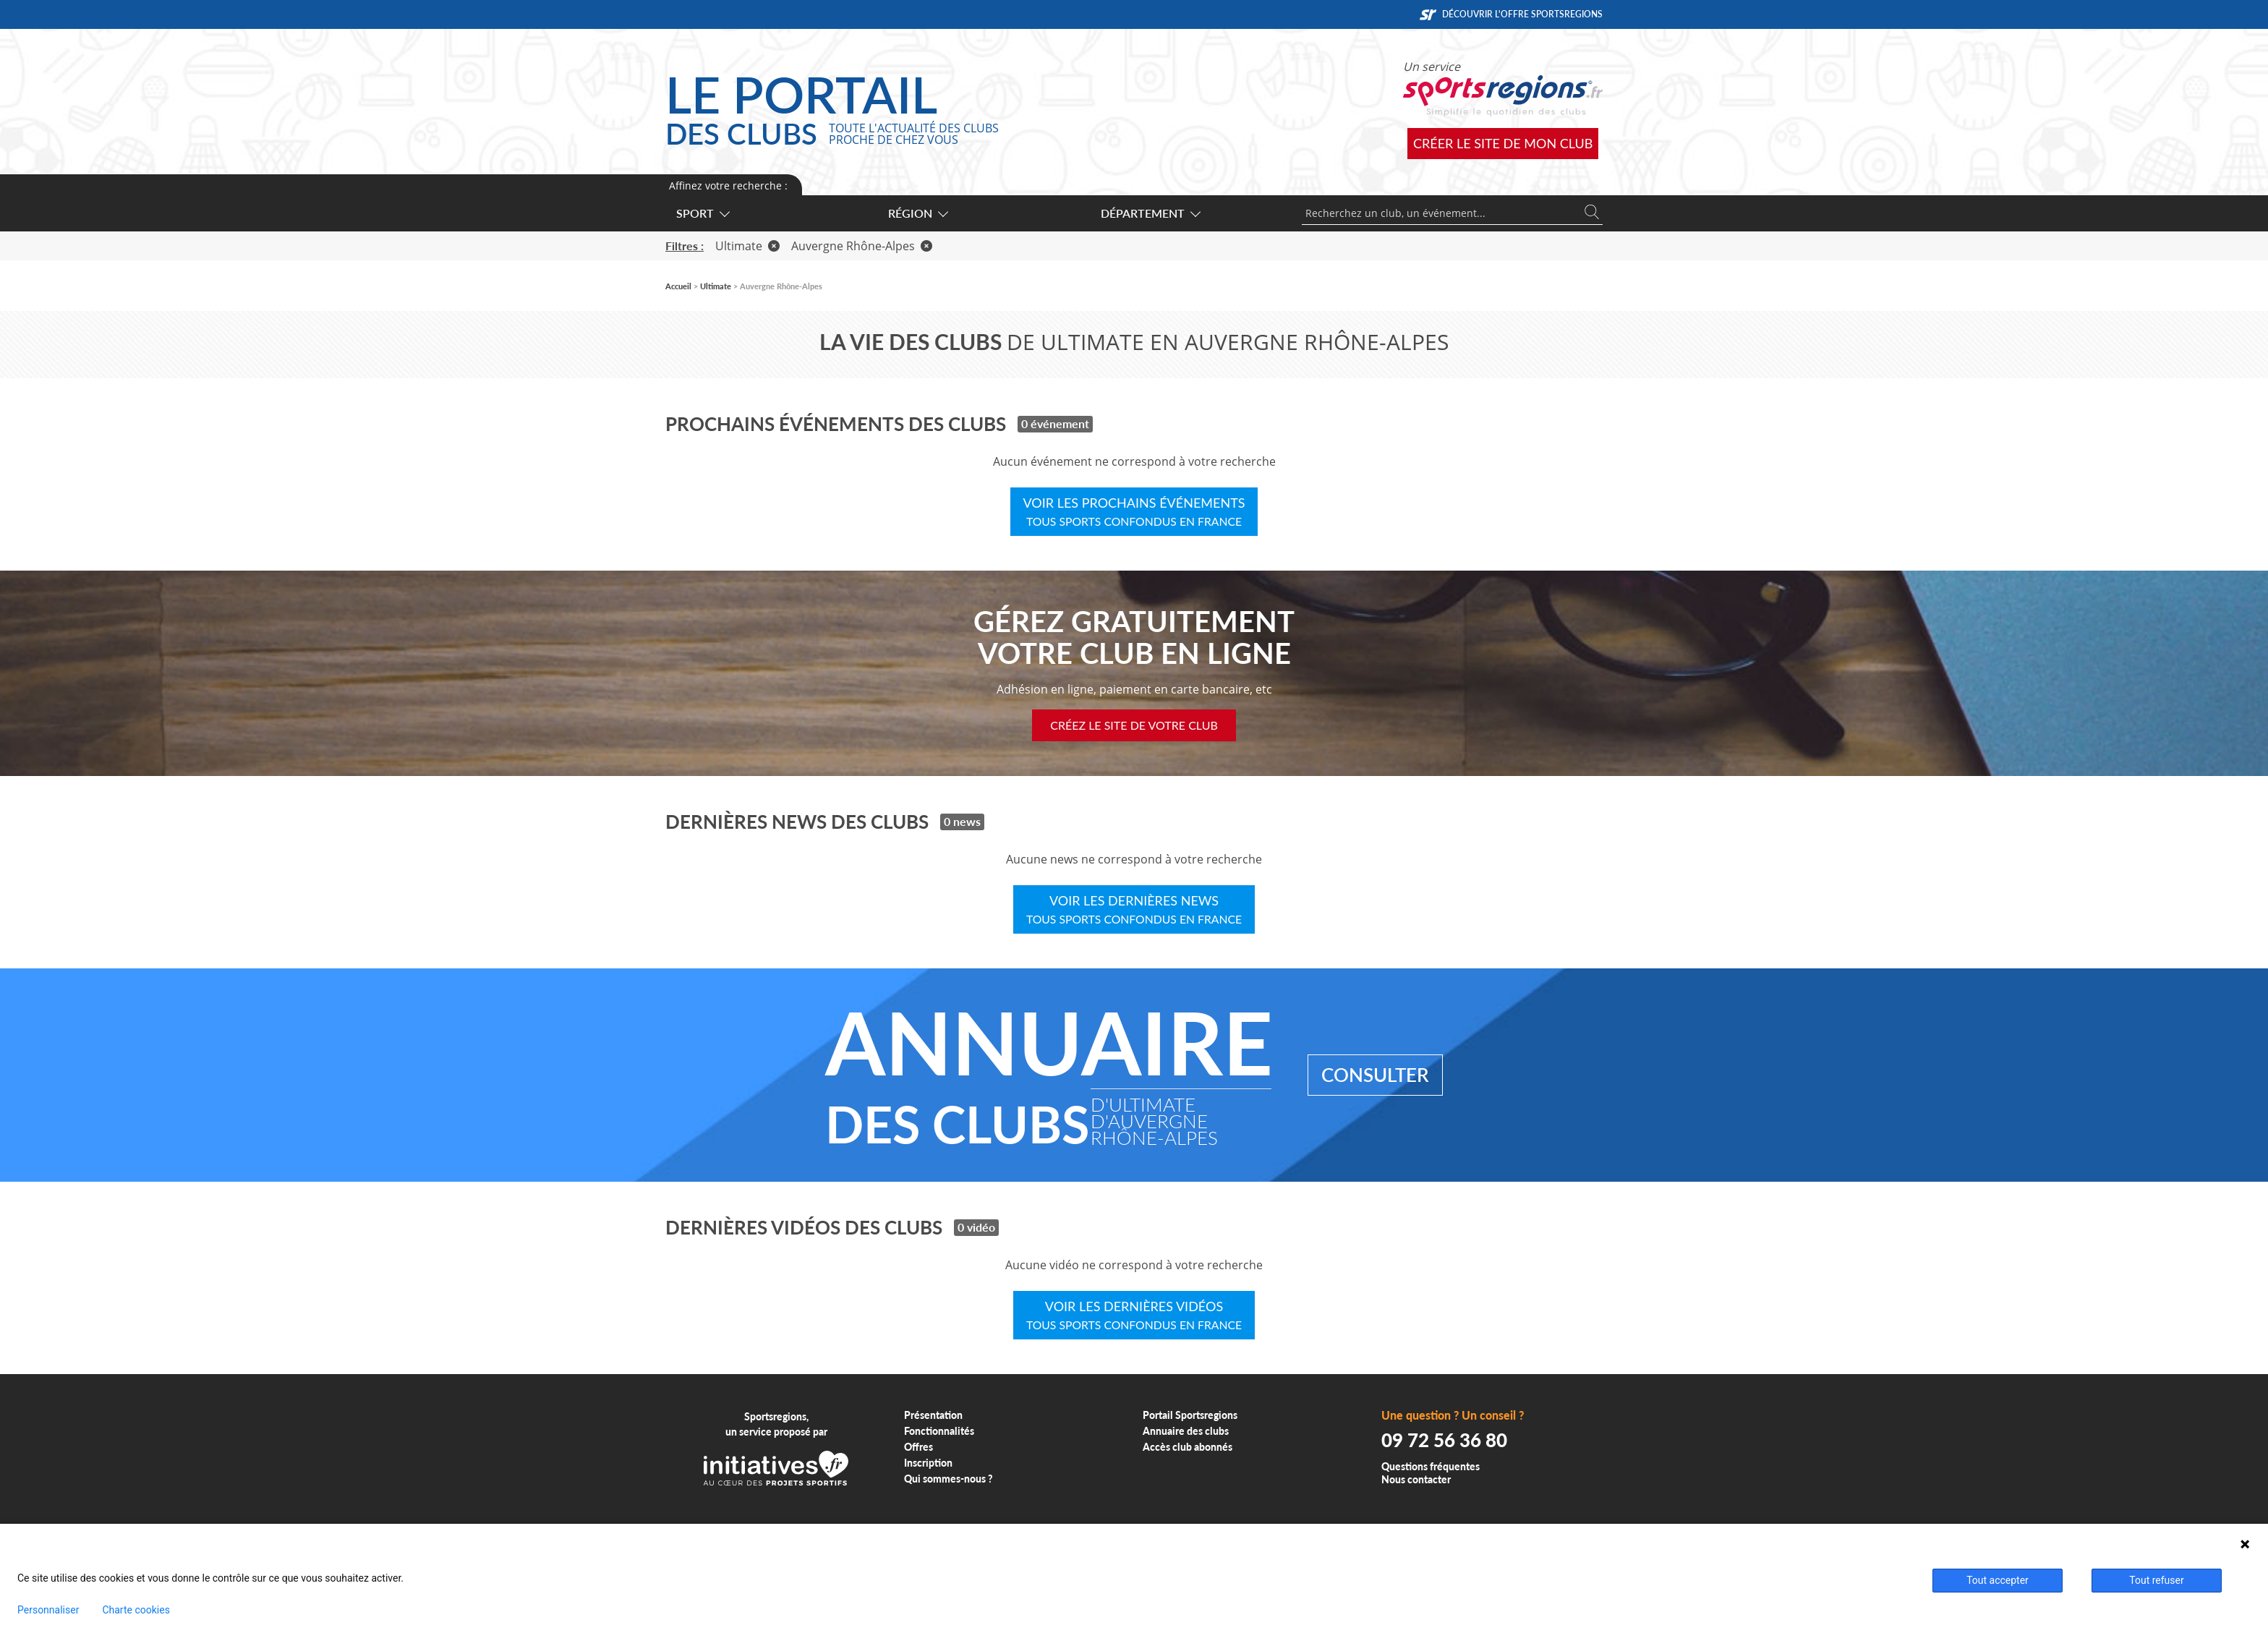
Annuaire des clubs (1186, 1431)
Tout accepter (1997, 1580)
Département (1150, 213)
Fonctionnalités (939, 1431)
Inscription (928, 1463)
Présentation (933, 1415)
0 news (962, 821)
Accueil (678, 286)
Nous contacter (1416, 1479)
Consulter (1375, 1074)
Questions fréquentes (1430, 1466)
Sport (702, 213)
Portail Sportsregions (1190, 1415)
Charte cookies (135, 1610)
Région (917, 213)
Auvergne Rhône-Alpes (861, 246)
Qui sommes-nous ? (948, 1478)
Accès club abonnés (1187, 1447)
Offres (918, 1447)
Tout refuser (2156, 1580)
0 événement (1055, 423)
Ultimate (747, 246)
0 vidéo (976, 1227)
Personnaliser (48, 1610)
